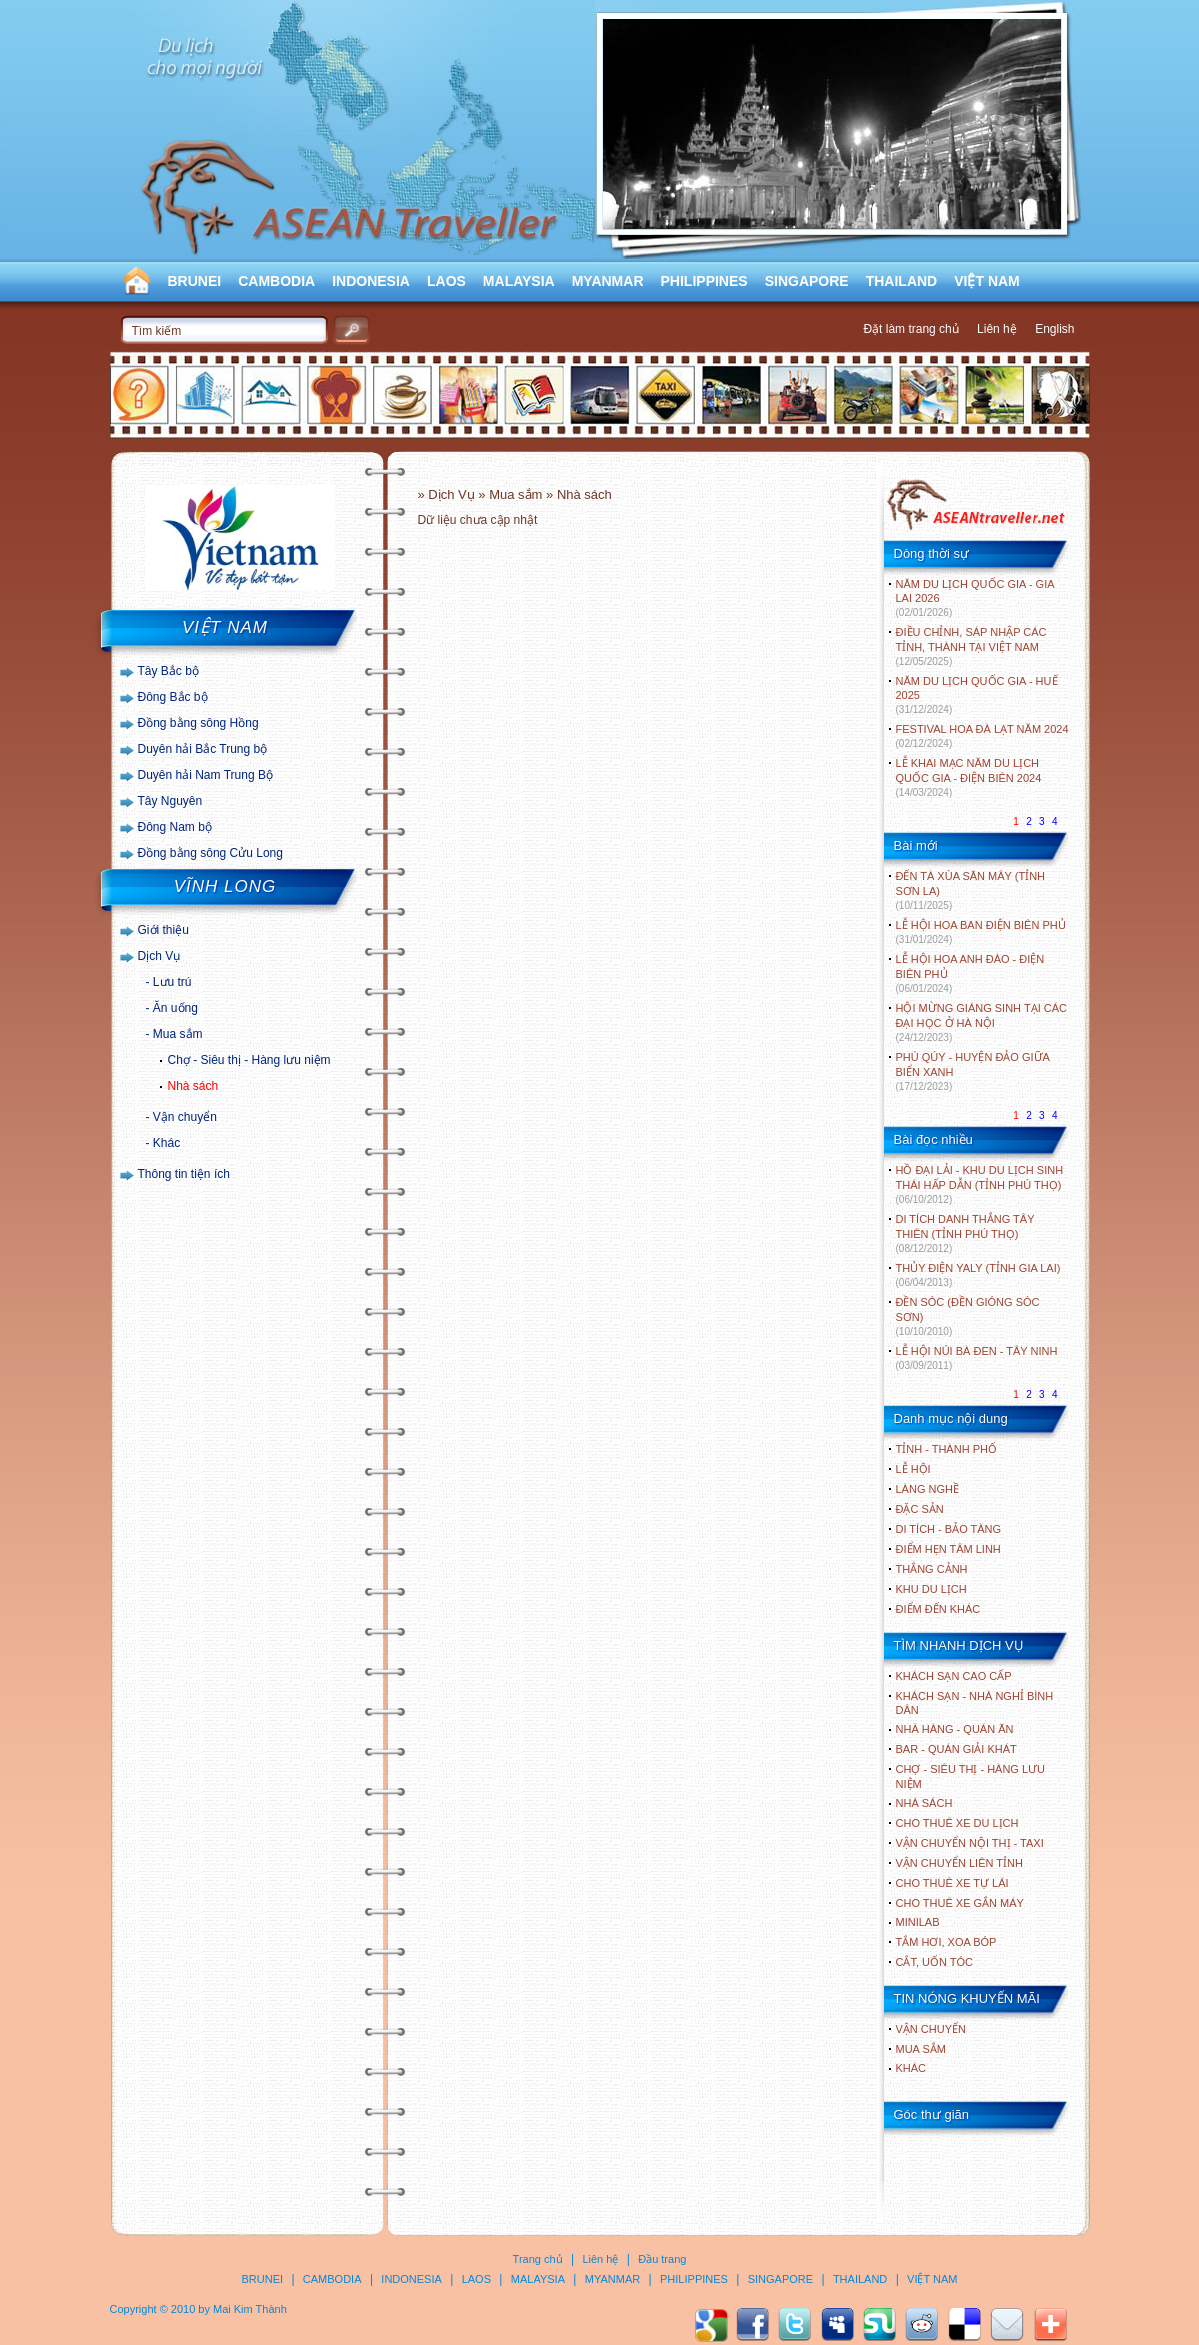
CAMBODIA (276, 281)
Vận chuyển (185, 1117)
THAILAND (902, 281)
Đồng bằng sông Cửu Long (210, 853)
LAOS (446, 281)
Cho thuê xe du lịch (957, 1823)
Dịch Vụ (159, 956)
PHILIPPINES (704, 281)
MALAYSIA (519, 281)
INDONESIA (371, 281)
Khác (166, 1143)
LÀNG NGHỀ (927, 1489)
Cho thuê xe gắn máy (960, 1903)
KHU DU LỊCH (931, 1589)
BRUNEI (195, 281)
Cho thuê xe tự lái (952, 1883)
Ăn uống (175, 1008)
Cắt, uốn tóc (935, 1962)
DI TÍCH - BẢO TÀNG (949, 1529)
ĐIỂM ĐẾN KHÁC (938, 1609)
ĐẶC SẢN (920, 1509)
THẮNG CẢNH (932, 1569)
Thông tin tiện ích (184, 1174)
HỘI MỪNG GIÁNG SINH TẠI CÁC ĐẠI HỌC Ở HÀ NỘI (981, 1022)
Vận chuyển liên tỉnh (959, 1863)
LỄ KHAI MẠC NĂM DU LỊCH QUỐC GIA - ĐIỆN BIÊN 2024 (969, 777)
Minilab (918, 1922)
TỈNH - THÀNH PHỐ (946, 1449)
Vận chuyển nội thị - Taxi (970, 1843)
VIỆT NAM (987, 281)
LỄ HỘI (913, 1469)
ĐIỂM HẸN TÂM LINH (948, 1549)
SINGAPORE (807, 281)
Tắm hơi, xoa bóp (946, 1942)
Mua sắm (178, 1034)
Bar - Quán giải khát (956, 1749)
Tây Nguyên (170, 801)
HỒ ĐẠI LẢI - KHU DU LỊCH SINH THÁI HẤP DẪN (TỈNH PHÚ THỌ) (980, 1184)
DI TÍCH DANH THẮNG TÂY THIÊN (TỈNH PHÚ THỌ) (965, 1233)
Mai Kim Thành (250, 2309)
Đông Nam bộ (175, 827)
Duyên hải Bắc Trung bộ (203, 749)
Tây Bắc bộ (168, 671)
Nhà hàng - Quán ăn (955, 1729)
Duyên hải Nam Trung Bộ (205, 775)
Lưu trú (172, 982)
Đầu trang (662, 2259)
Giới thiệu (163, 930)
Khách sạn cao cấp (954, 1676)
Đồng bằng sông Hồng (198, 723)
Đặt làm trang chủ (910, 329)
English (1054, 329)
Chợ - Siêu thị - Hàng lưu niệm (249, 1060)
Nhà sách (193, 1086)
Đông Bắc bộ (173, 697)
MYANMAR (608, 281)
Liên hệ (997, 329)
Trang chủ (538, 2259)
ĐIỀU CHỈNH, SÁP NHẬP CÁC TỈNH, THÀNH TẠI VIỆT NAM (971, 646)
